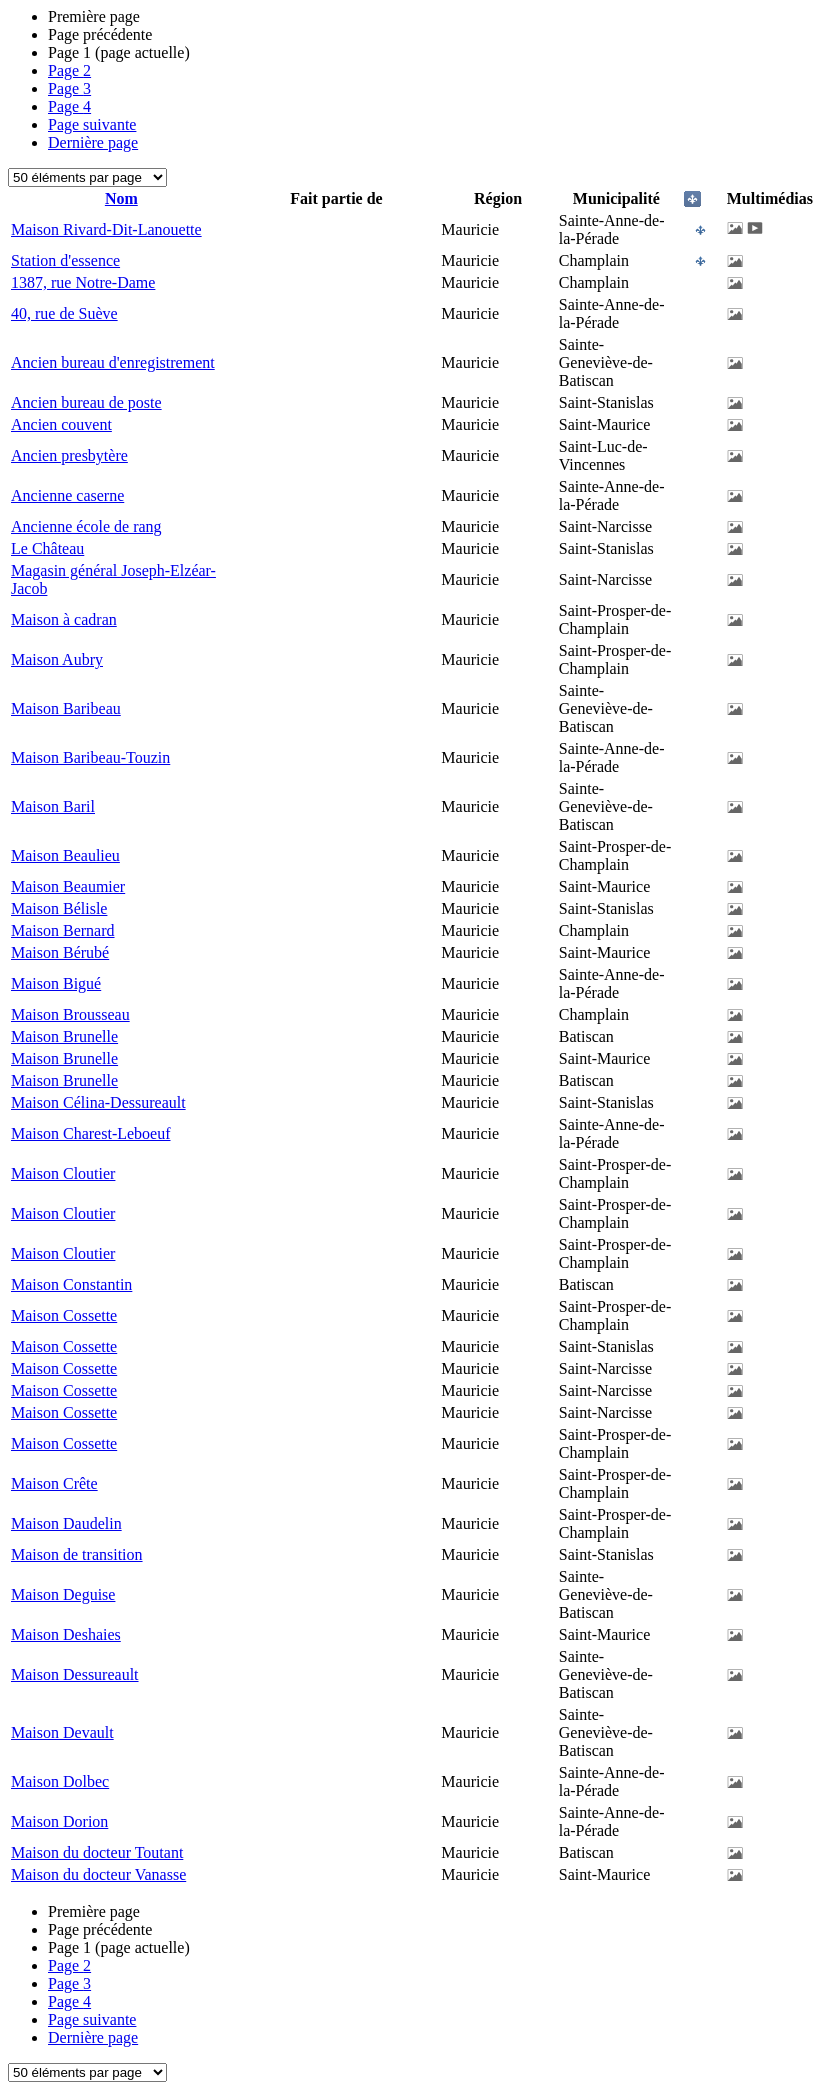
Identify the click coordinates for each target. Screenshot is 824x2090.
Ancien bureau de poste (86, 402)
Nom (121, 198)
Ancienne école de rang (86, 526)
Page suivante (92, 124)
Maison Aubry (57, 659)
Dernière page (93, 142)
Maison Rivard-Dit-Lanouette (106, 229)
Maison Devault (62, 1732)
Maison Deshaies (66, 1634)
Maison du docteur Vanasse (98, 1874)
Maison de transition (77, 1554)
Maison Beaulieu (65, 855)
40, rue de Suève (64, 313)
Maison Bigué (56, 983)
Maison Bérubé (60, 952)
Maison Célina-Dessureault (98, 1102)
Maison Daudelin (66, 1523)
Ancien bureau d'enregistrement (113, 362)
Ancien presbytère (69, 455)
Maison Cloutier (63, 1173)
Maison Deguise (63, 1594)
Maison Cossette (64, 1315)
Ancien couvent (61, 424)
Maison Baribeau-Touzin (90, 757)
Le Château (47, 548)
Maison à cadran (64, 619)
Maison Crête (54, 1483)
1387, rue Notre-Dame (83, 282)
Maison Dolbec (60, 1781)
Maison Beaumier (68, 886)
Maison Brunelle (64, 1036)
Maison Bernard (63, 930)
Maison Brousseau (70, 1014)
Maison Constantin (71, 1284)
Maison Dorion (59, 1821)
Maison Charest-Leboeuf (91, 1133)
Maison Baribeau (66, 708)
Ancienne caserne (67, 495)
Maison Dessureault (75, 1674)
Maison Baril (53, 806)
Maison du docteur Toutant (97, 1852)
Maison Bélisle (59, 908)
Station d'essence (65, 260)
